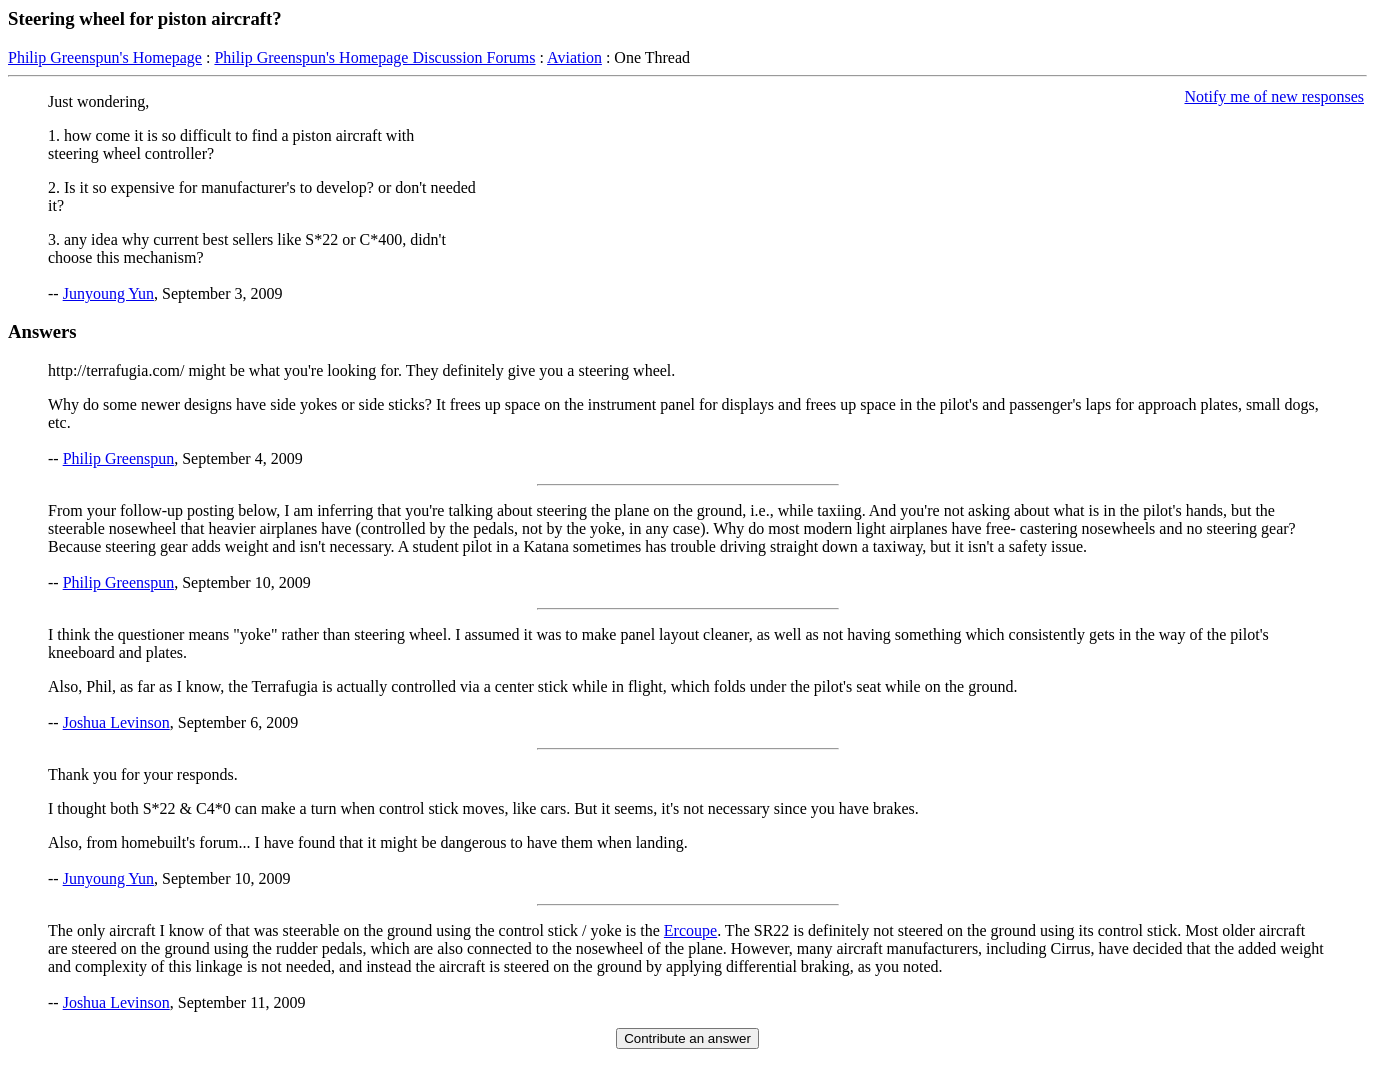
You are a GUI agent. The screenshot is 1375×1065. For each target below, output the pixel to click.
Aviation (574, 57)
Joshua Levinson (116, 722)
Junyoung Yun (108, 293)
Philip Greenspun (119, 458)
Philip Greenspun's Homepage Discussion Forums (374, 57)
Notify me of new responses (1274, 96)
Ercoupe (690, 930)
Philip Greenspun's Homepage (105, 57)
